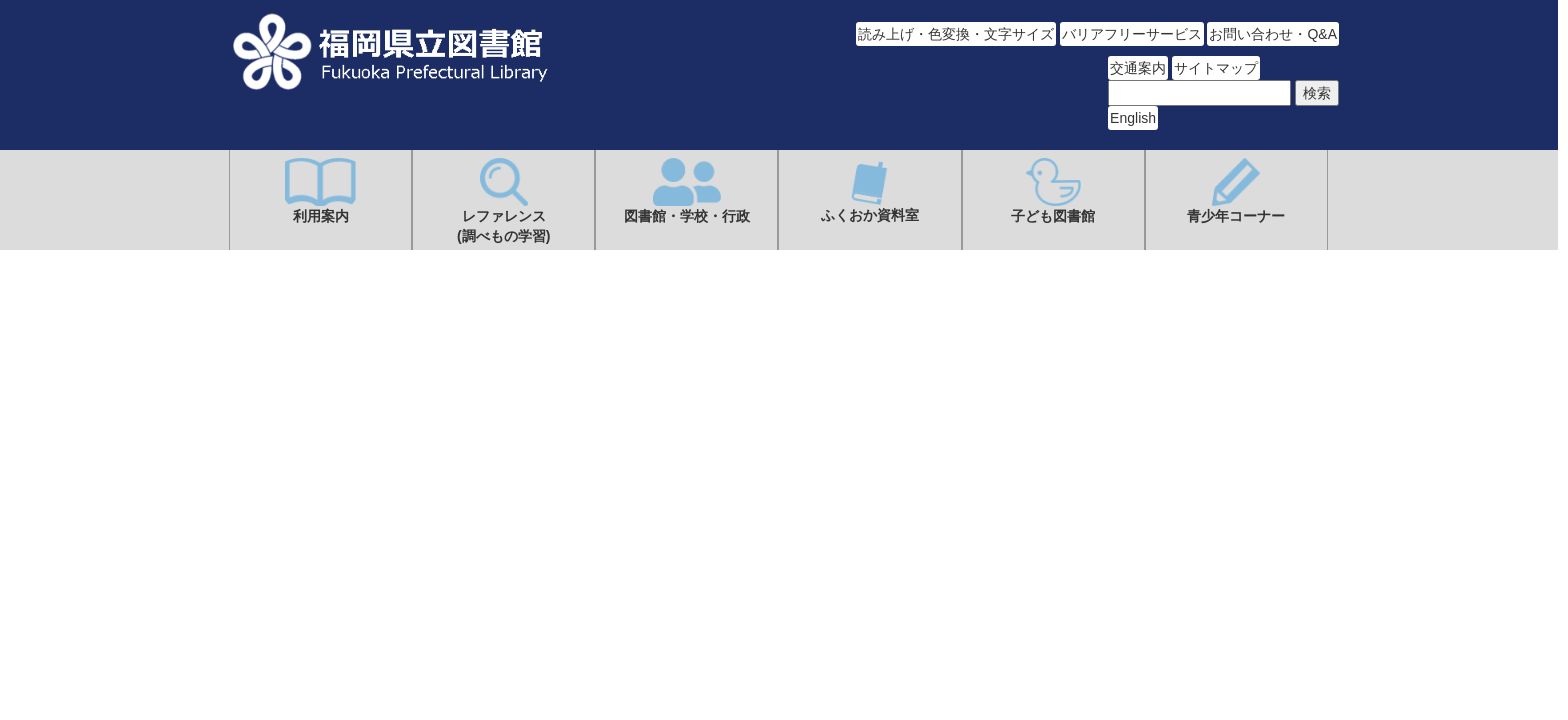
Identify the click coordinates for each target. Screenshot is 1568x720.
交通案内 (1138, 68)
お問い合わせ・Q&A (1273, 34)
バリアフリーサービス (1132, 34)
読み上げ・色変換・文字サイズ (956, 34)
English (1133, 118)
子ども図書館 (1053, 191)
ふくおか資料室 (870, 190)
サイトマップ (1216, 68)
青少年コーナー (1236, 191)
